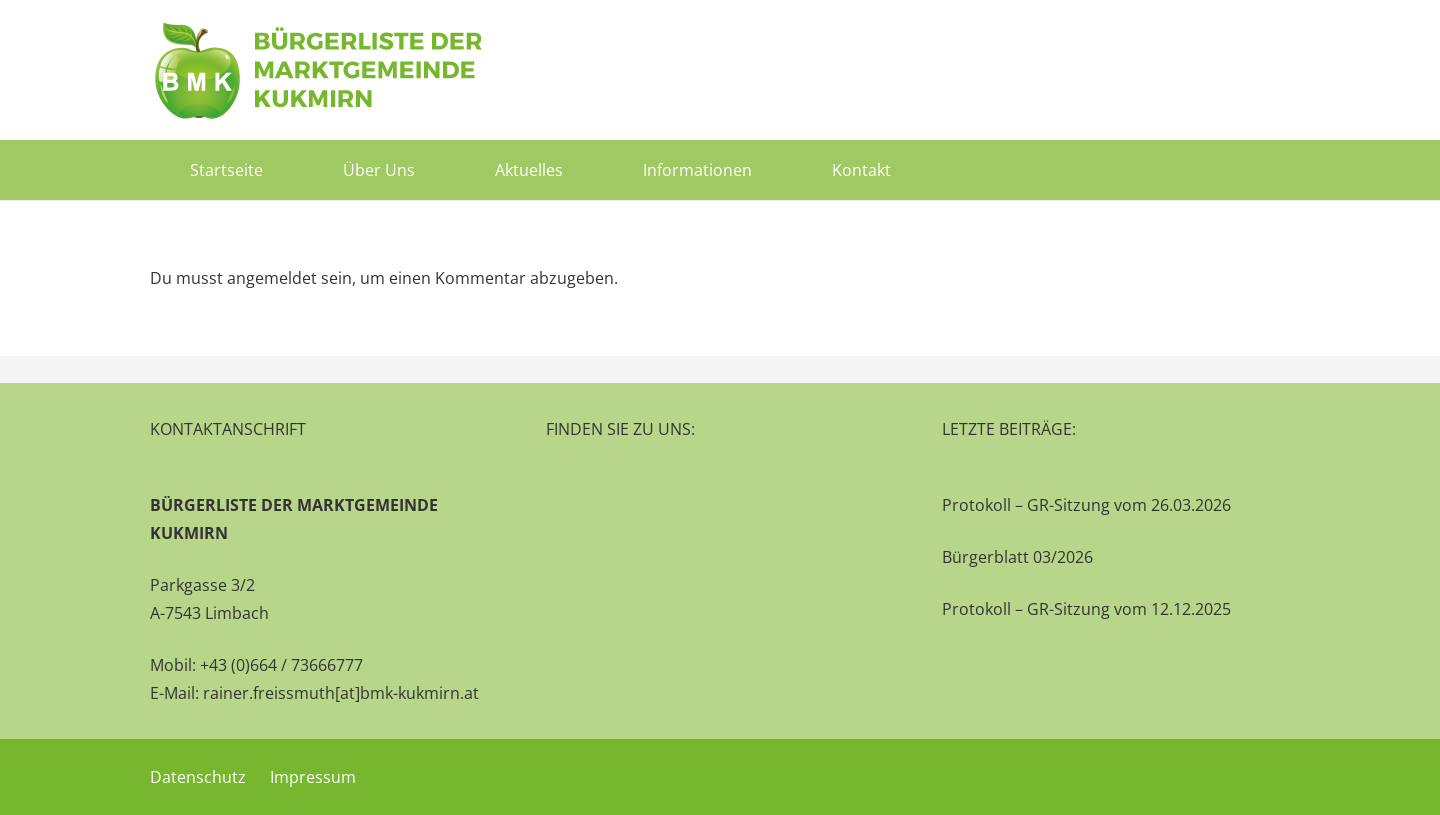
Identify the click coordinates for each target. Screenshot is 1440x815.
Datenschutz (198, 777)
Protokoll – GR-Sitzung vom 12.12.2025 (1086, 609)
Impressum (313, 777)
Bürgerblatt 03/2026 (1017, 557)
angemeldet (272, 278)
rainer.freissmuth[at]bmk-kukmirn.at (341, 693)
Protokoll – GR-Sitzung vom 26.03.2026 (1086, 505)
